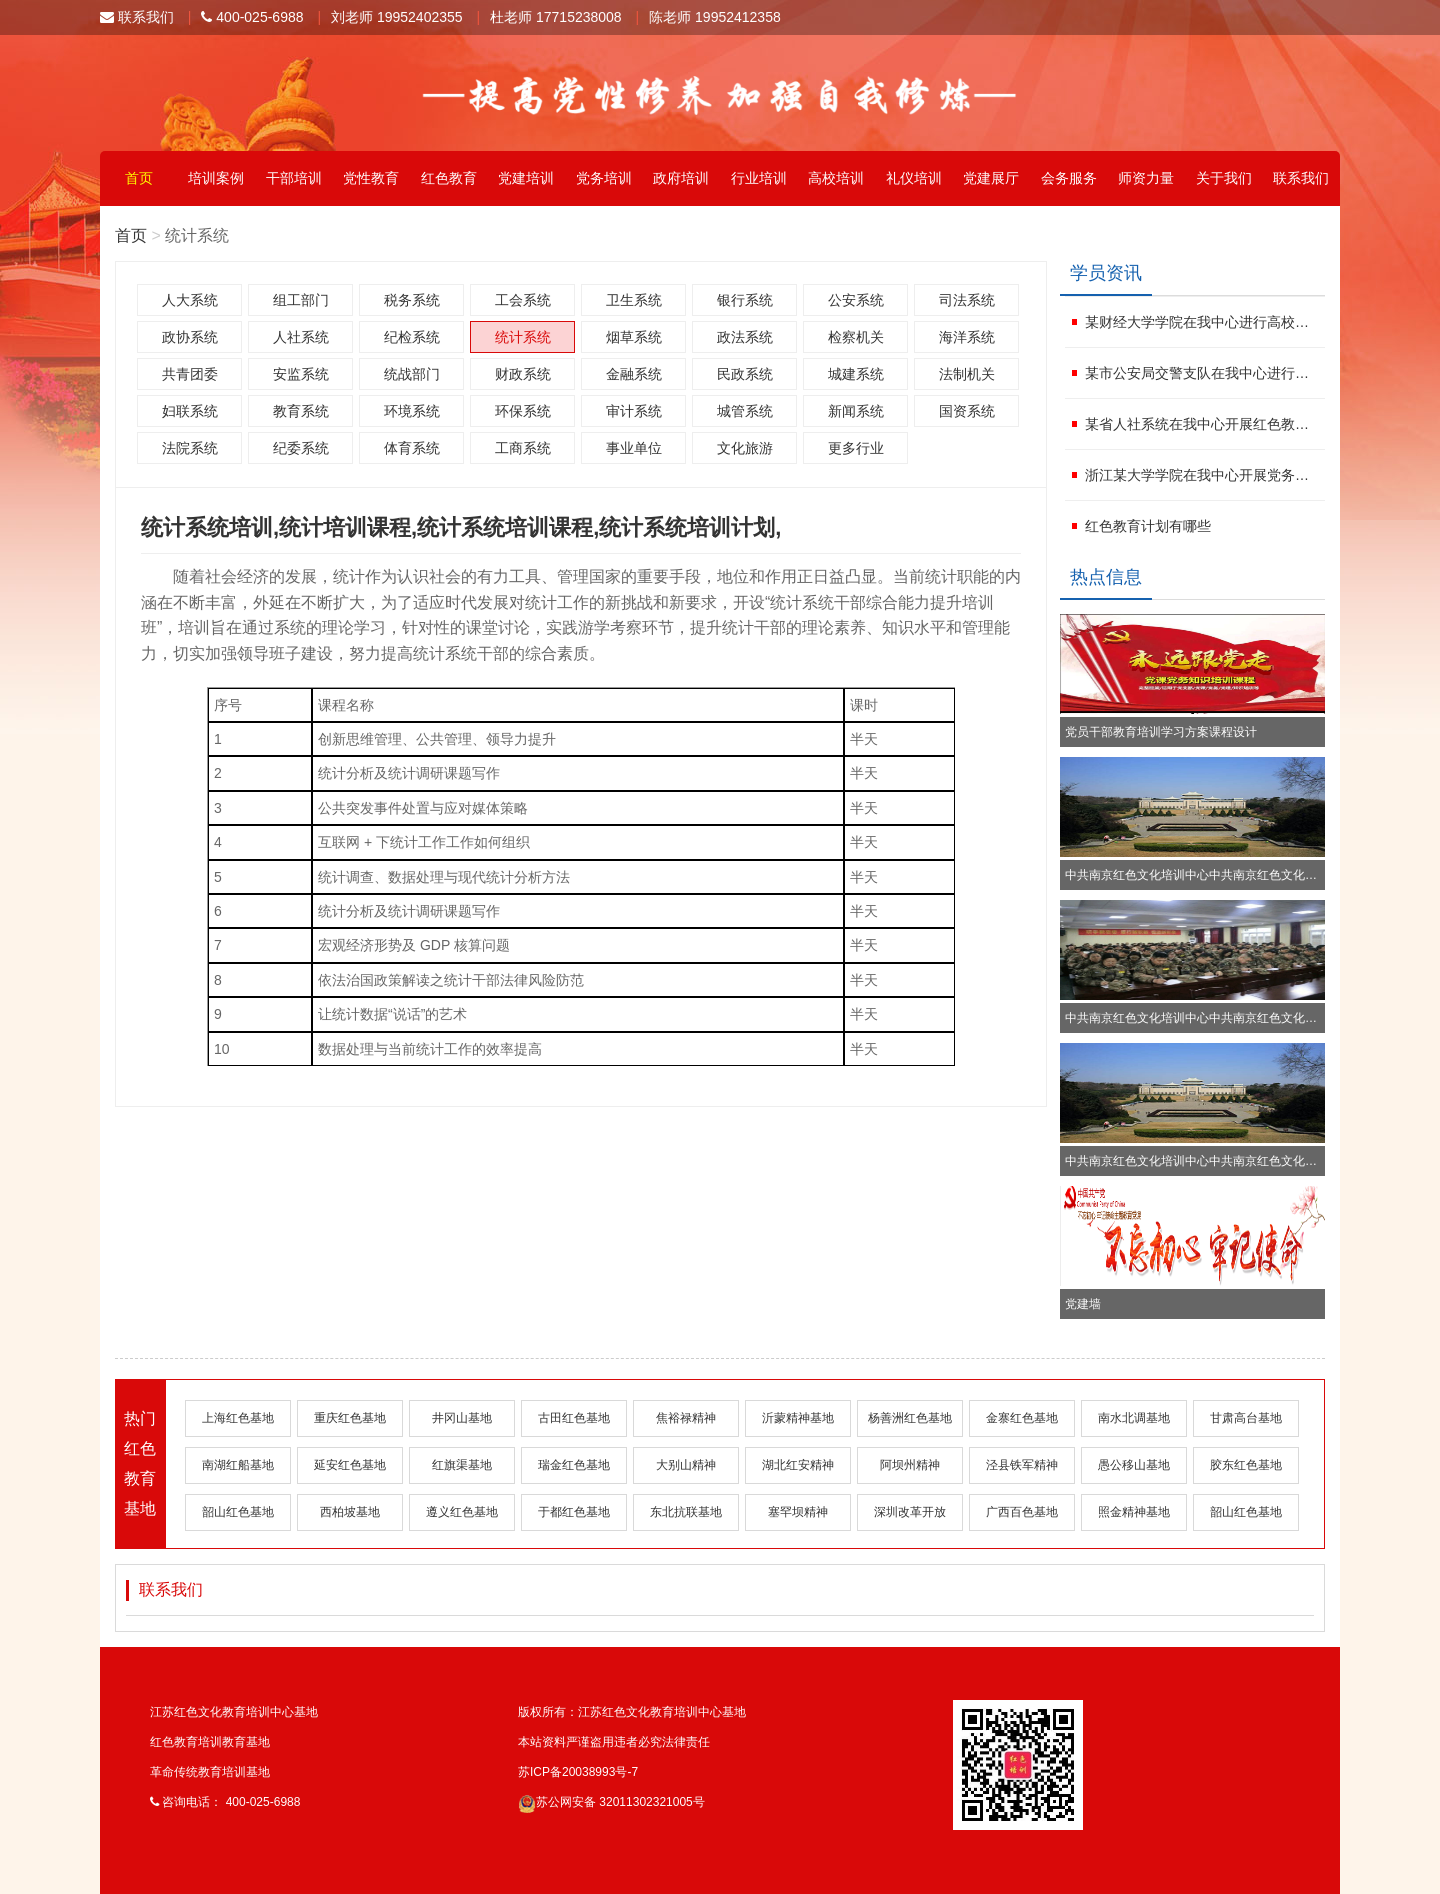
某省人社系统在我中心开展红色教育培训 (1202, 424)
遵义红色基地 (462, 1512)
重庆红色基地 (350, 1418)
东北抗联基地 (686, 1512)
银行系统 (745, 300)
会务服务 (1069, 178)
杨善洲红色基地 (910, 1418)
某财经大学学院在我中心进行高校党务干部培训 (1202, 322)
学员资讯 (1106, 273)
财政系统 (523, 374)
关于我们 (1224, 178)
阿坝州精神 (910, 1465)
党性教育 (371, 178)
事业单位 (634, 448)
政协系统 (190, 337)
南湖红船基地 (238, 1465)
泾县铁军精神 (1022, 1465)
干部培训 (294, 178)
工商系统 (523, 448)
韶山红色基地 (238, 1512)
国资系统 (967, 411)
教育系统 (301, 411)
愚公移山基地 (1134, 1465)
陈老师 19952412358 (715, 17)
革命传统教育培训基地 (210, 1772)
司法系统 (967, 300)
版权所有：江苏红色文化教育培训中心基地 (632, 1712)
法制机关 (967, 374)
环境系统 (412, 411)
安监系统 (301, 374)
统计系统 (523, 337)
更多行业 (856, 448)
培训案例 (216, 178)
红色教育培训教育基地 (210, 1742)
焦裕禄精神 (686, 1418)
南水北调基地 (1134, 1418)
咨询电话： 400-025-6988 (225, 1802)
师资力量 (1146, 178)
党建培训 (526, 178)
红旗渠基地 (462, 1465)
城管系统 (745, 411)
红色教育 (449, 178)
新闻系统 (856, 411)
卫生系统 (634, 300)
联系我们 (137, 17)
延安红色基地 (350, 1465)
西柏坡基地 (350, 1512)
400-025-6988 (252, 17)
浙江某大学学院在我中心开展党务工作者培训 (1202, 475)
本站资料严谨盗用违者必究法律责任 (614, 1742)
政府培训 (681, 178)
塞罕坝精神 (798, 1512)
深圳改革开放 (910, 1512)
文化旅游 (745, 448)
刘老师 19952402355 (397, 17)
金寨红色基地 (1022, 1418)
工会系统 (523, 300)
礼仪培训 (914, 178)
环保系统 (523, 411)
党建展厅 (991, 178)
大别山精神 (686, 1465)
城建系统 (856, 374)
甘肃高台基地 (1246, 1418)
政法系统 (745, 337)
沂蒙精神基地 (798, 1418)
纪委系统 (301, 448)
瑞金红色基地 (574, 1465)
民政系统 (745, 374)
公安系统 (856, 300)
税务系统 (412, 300)
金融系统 (634, 374)
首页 (139, 178)
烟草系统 (634, 337)
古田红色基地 (574, 1418)
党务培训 (604, 178)
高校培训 (836, 178)
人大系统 (190, 300)
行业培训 (759, 178)
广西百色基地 (1022, 1512)
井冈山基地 (462, 1418)
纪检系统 (412, 337)
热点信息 (1106, 577)
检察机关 (856, 337)
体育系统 (412, 448)
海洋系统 (967, 337)
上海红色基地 (238, 1418)
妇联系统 (190, 411)
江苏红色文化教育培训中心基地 (234, 1712)
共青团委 (190, 374)
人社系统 (301, 337)
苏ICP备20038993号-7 (578, 1772)
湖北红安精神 (798, 1465)
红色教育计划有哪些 (1148, 526)
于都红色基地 (574, 1512)
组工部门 (301, 300)
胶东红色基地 (1246, 1465)
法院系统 (190, 448)
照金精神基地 (1134, 1512)
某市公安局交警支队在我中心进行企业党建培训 (1202, 373)
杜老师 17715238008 (556, 17)
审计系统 (634, 411)
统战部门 (412, 374)
